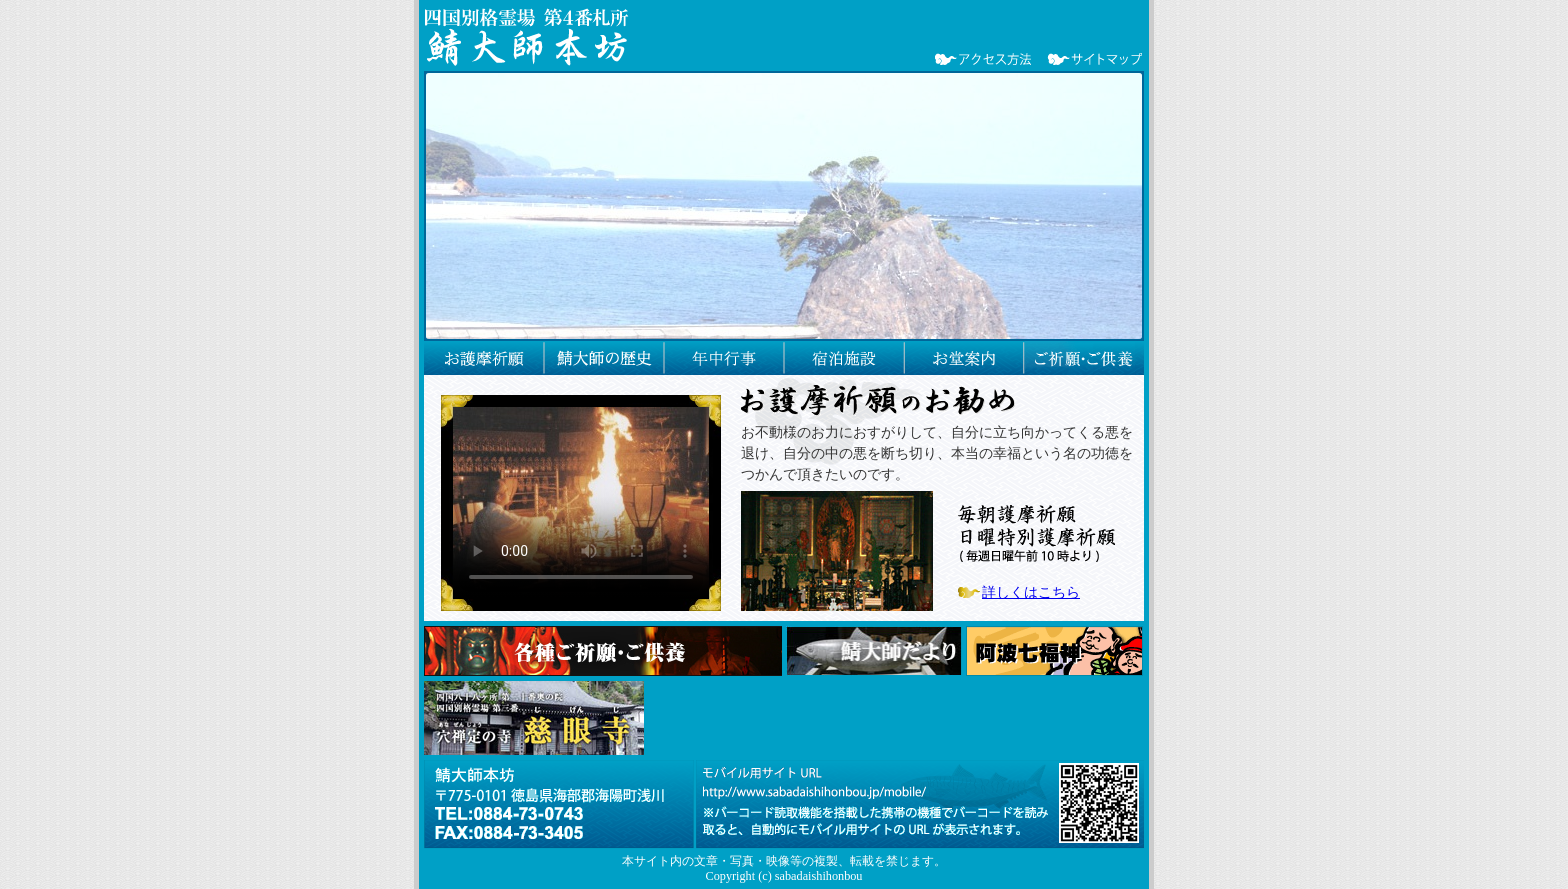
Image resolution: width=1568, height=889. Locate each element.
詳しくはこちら (1031, 592)
